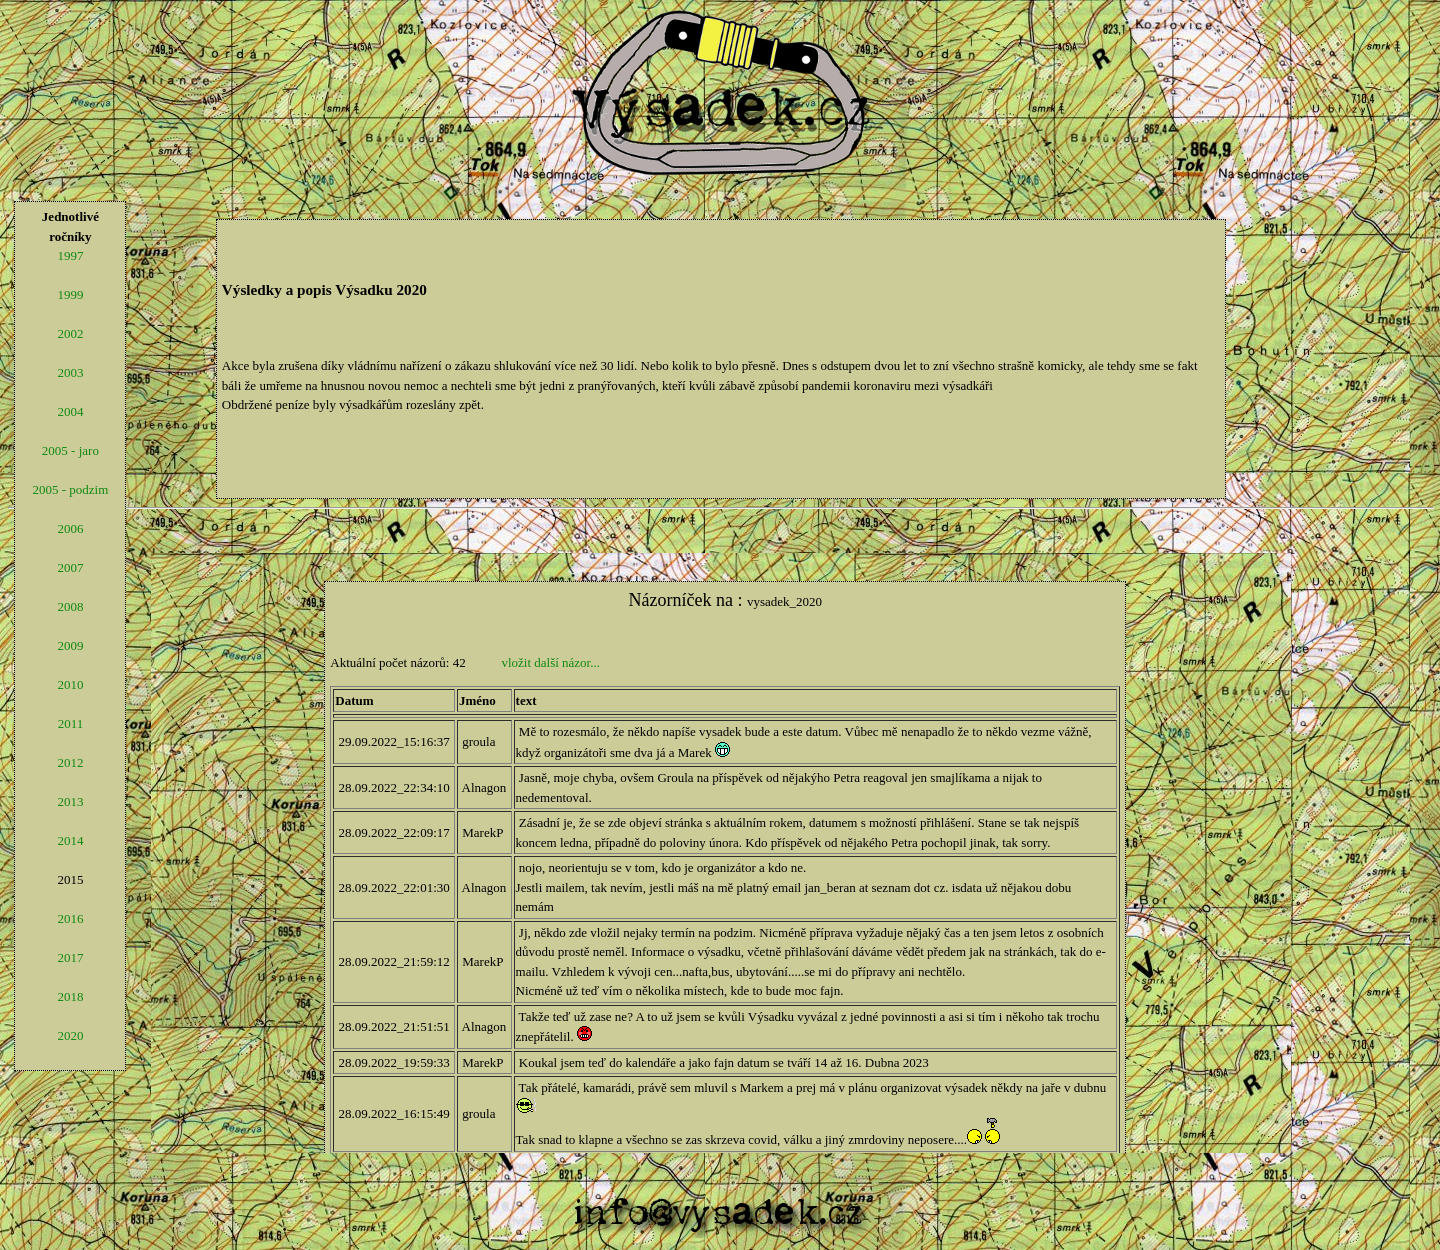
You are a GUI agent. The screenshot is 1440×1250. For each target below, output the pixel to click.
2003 (70, 372)
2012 (70, 762)
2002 (70, 333)
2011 (71, 723)
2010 (70, 684)
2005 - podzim (70, 489)
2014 (70, 840)
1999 (70, 294)
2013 (70, 801)
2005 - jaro (70, 450)
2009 (70, 645)
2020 (70, 1035)
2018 (70, 996)
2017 (70, 957)
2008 (70, 606)
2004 (70, 411)
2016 (70, 918)
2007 (70, 567)
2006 (70, 528)
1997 (70, 255)
